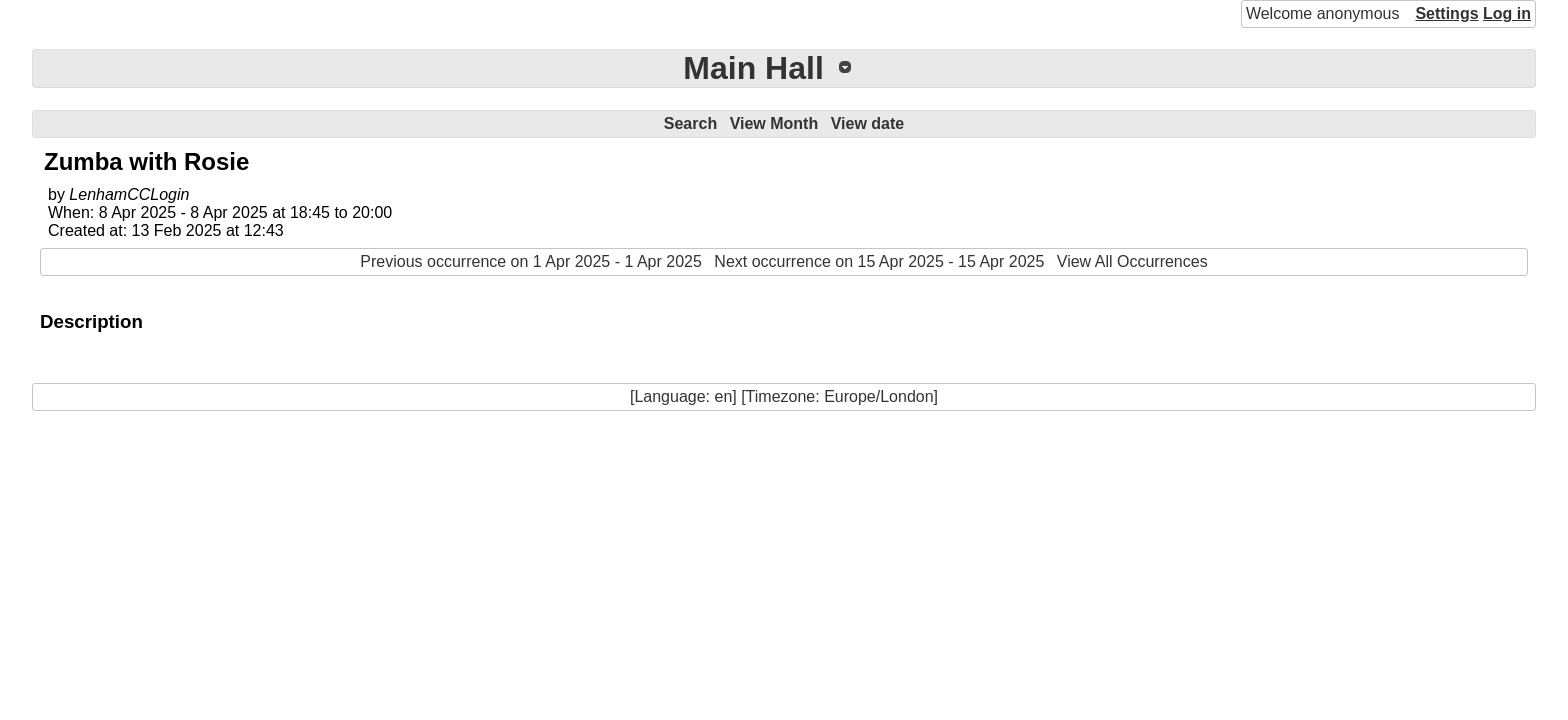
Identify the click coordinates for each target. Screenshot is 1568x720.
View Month (774, 123)
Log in (1507, 13)
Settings (1446, 13)
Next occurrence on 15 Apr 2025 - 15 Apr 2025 (879, 261)
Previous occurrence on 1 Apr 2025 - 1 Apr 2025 (531, 261)
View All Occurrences (1132, 261)
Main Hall (753, 68)
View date (868, 123)
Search (690, 123)
